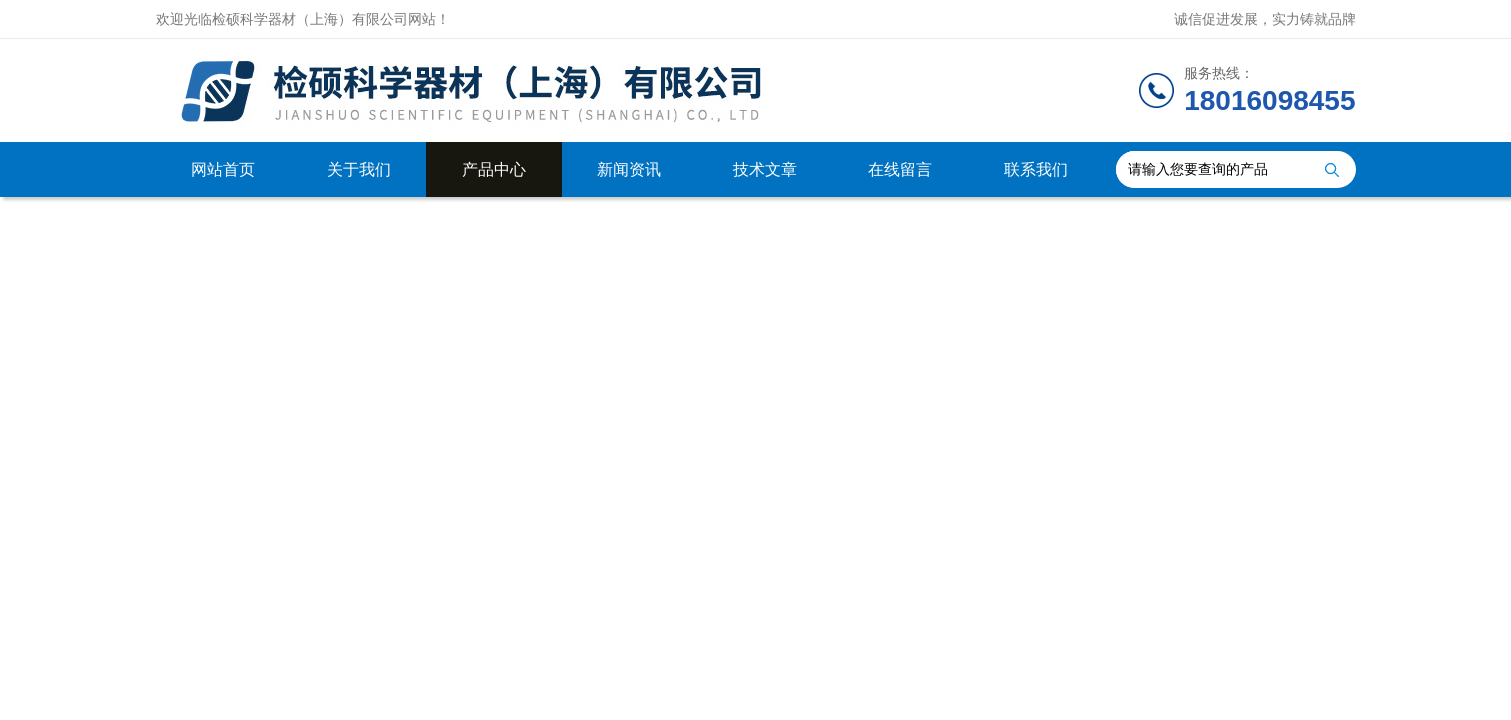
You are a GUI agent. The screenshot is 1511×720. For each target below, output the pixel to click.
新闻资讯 (629, 169)
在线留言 (900, 169)
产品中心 (494, 169)
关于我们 (359, 169)
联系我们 (1036, 169)
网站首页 (223, 169)
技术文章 (765, 169)
